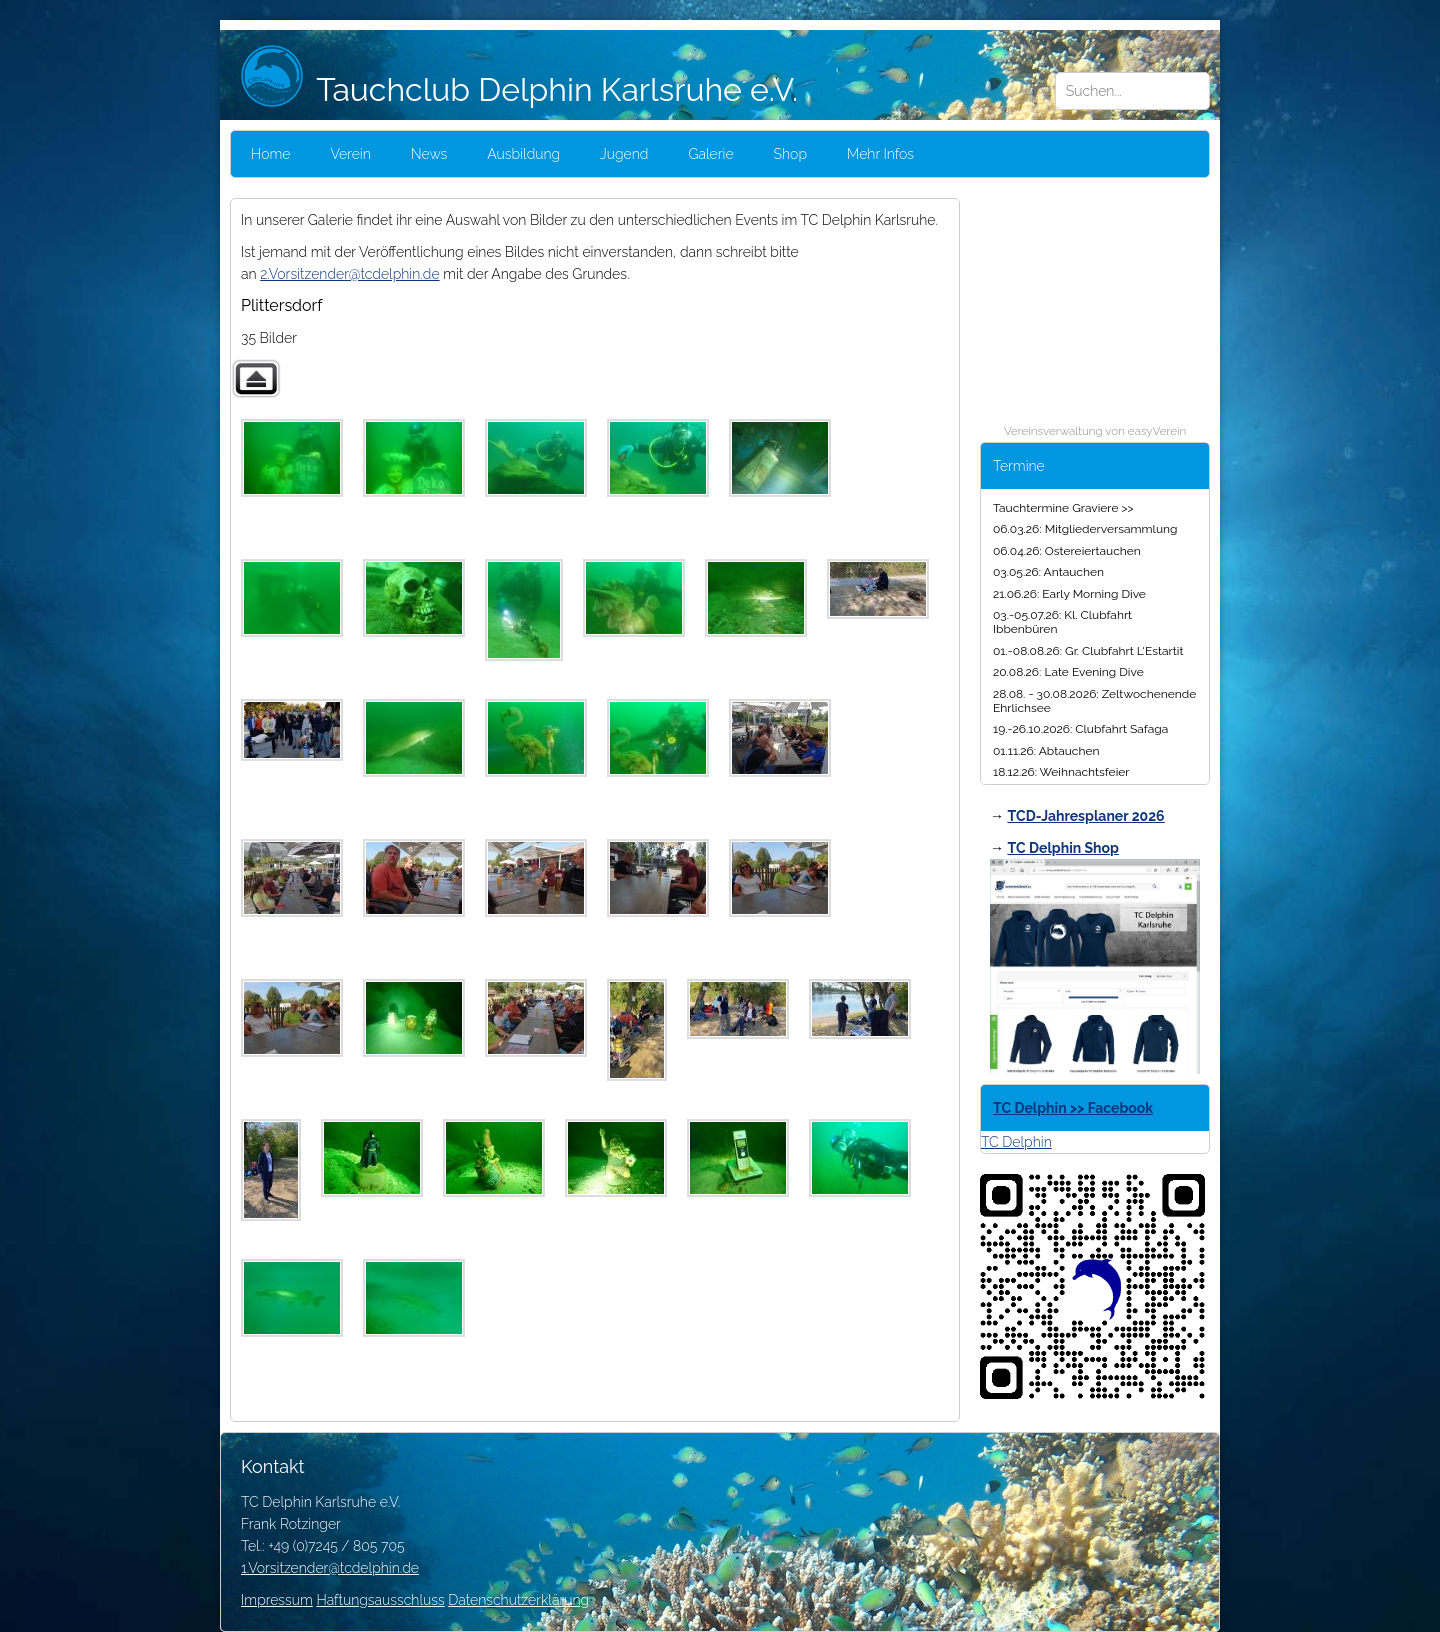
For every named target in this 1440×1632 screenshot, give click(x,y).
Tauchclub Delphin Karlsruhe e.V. (519, 89)
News (429, 154)
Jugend (624, 154)
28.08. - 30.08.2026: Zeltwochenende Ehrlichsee (1094, 701)
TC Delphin (1016, 1142)
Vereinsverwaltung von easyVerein (1095, 431)
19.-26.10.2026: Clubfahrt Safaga (1080, 729)
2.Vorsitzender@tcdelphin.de (349, 274)
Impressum (277, 1600)
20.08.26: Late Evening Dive (1068, 672)
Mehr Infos (880, 154)
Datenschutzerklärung (518, 1600)
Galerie (710, 154)
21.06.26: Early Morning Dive (1069, 594)
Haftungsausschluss (380, 1600)
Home (270, 154)
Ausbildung (523, 154)
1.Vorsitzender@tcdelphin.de (330, 1568)
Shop (790, 154)
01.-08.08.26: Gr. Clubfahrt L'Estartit (1088, 651)
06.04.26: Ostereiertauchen (1067, 551)
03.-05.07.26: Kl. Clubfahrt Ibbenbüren (1062, 622)
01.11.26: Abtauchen (1046, 751)
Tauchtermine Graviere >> (1063, 508)
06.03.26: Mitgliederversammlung (1085, 529)
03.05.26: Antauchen (1048, 572)
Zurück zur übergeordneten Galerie (256, 378)
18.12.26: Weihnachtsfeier (1061, 772)
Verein (350, 154)
